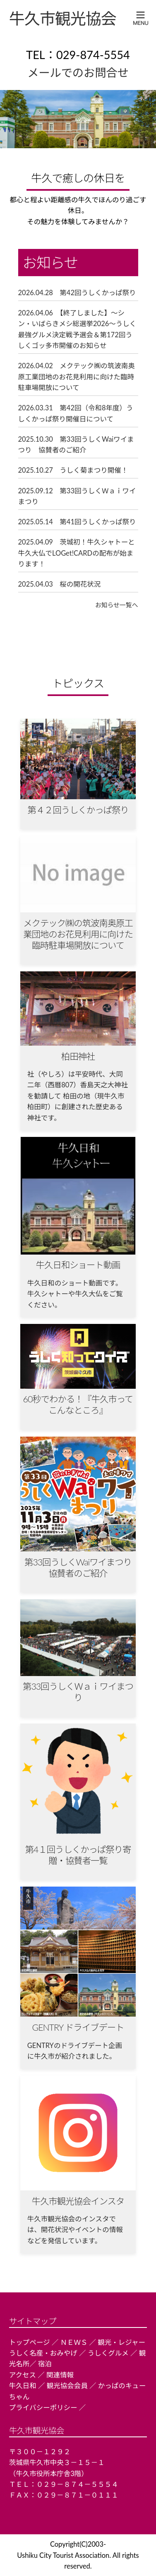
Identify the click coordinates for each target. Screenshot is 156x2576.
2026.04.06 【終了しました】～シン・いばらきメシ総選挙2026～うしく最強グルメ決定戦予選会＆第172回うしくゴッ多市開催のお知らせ (77, 329)
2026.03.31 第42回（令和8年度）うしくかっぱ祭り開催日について (75, 413)
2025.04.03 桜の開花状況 (59, 584)
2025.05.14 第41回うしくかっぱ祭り (77, 522)
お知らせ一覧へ (116, 604)
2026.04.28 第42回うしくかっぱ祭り (77, 293)
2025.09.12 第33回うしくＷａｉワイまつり (77, 496)
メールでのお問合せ (78, 72)
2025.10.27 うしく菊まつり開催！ (73, 470)
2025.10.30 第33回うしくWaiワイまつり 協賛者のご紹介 (76, 444)
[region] (78, 119)
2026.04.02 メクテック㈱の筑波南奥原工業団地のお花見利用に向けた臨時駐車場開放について (76, 377)
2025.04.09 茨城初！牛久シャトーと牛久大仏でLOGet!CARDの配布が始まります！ (76, 553)
